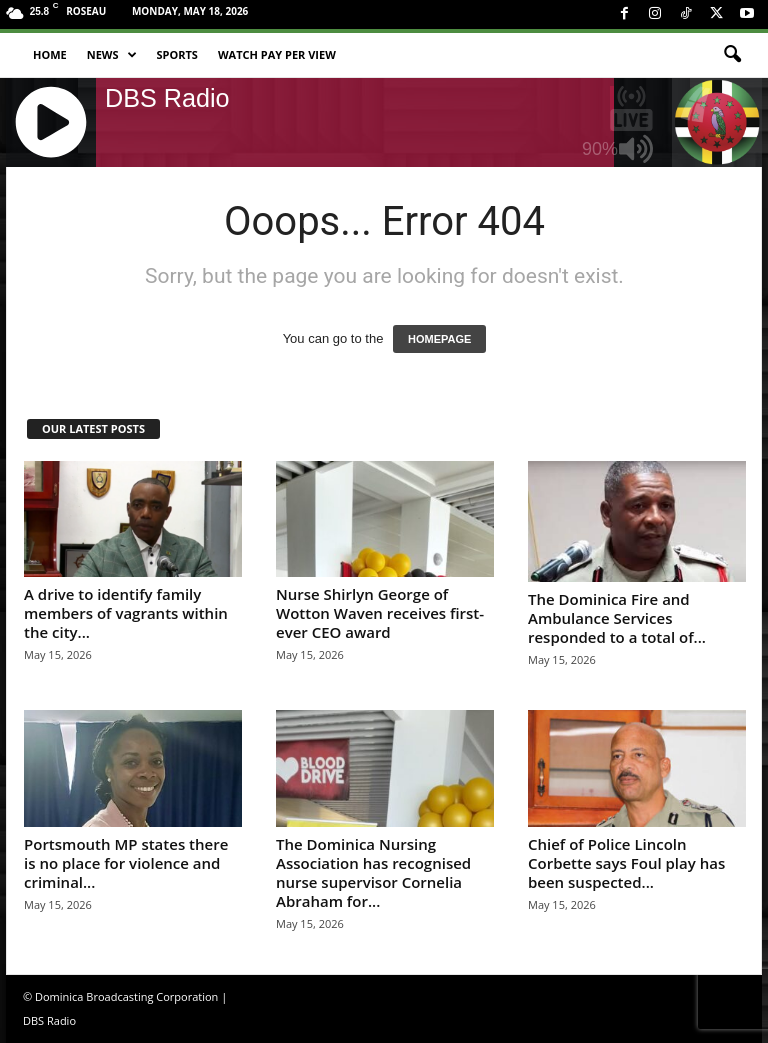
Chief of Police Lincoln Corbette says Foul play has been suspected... (626, 863)
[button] (732, 55)
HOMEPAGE (439, 339)
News (112, 55)
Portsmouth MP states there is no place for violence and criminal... (126, 863)
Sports (177, 54)
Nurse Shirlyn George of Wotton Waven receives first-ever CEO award (380, 613)
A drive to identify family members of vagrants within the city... (126, 613)
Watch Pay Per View (277, 54)
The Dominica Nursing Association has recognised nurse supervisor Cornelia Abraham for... (373, 872)
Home (50, 54)
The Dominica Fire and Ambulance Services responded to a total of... (617, 618)
